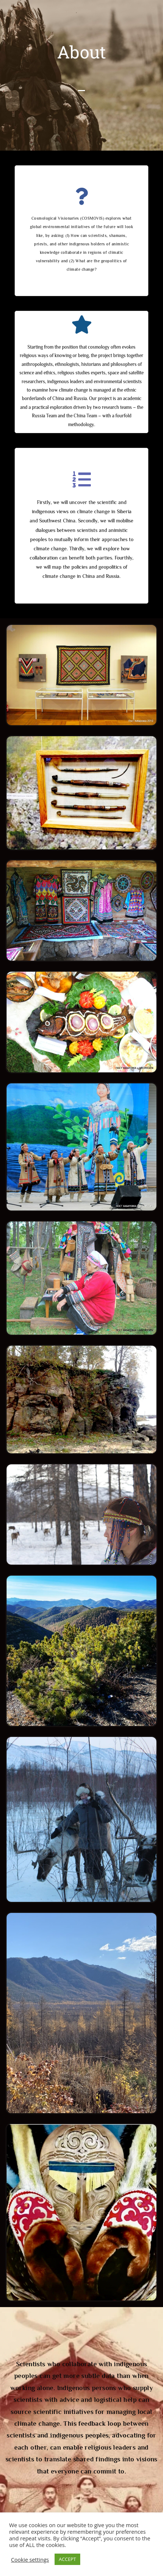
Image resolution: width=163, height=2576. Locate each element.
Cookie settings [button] (30, 2559)
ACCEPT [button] (67, 2559)
